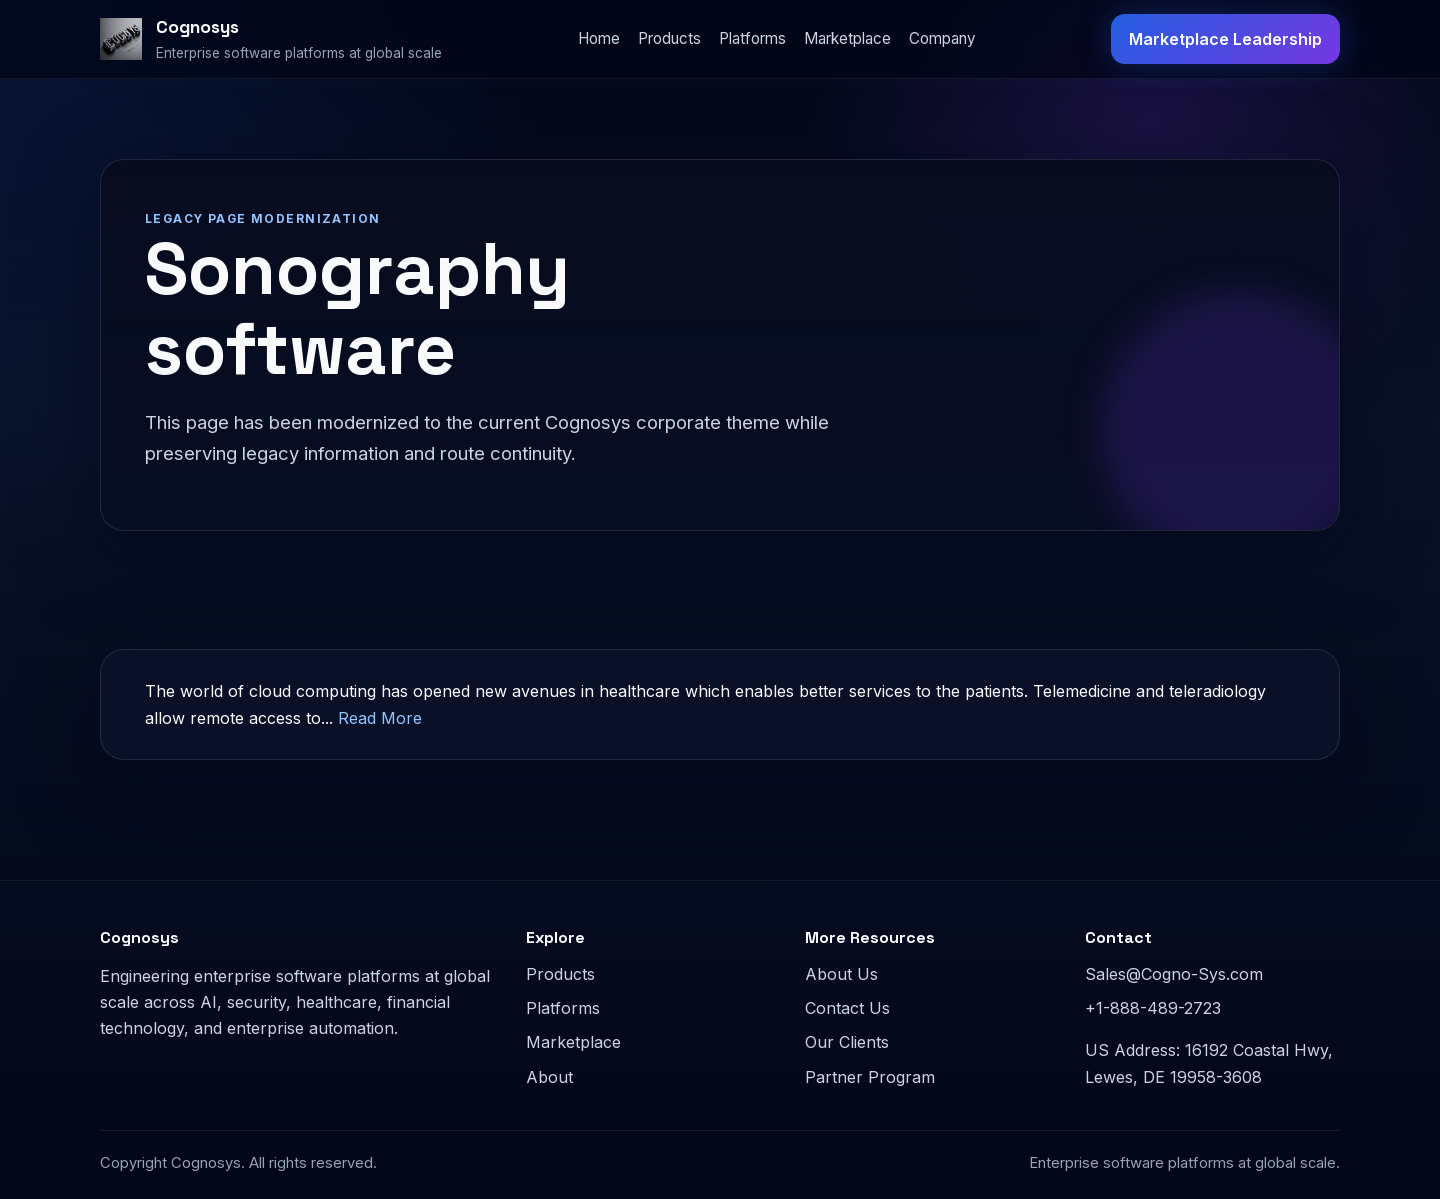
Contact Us (847, 1008)
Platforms (752, 38)
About (549, 1077)
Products (669, 38)
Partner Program (870, 1077)
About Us (841, 974)
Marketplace (847, 38)
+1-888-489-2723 (1153, 1008)
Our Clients (847, 1042)
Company (942, 38)
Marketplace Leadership (1225, 39)
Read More (380, 718)
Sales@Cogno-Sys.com (1174, 974)
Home (599, 38)
